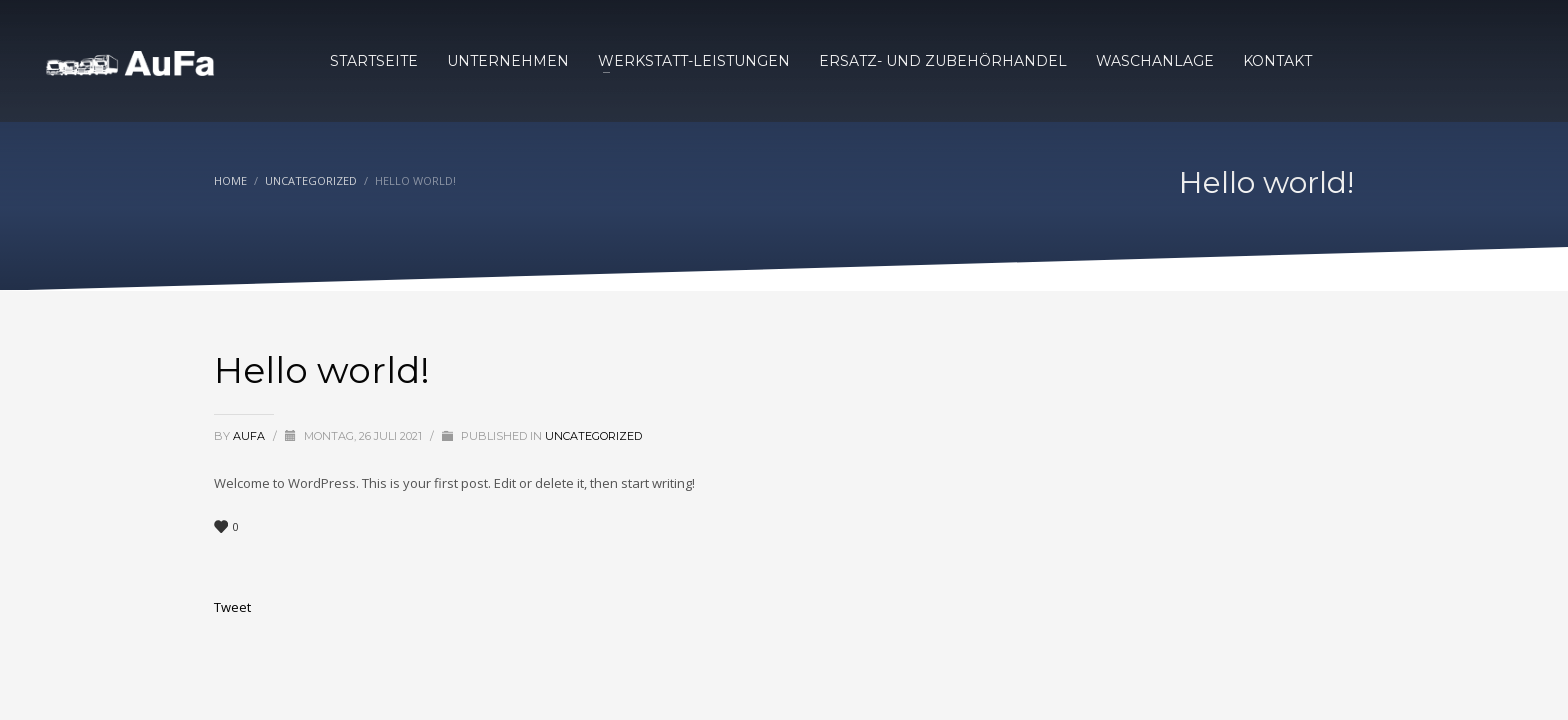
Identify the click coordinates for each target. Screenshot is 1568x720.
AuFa (250, 436)
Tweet (232, 607)
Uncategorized (593, 436)
